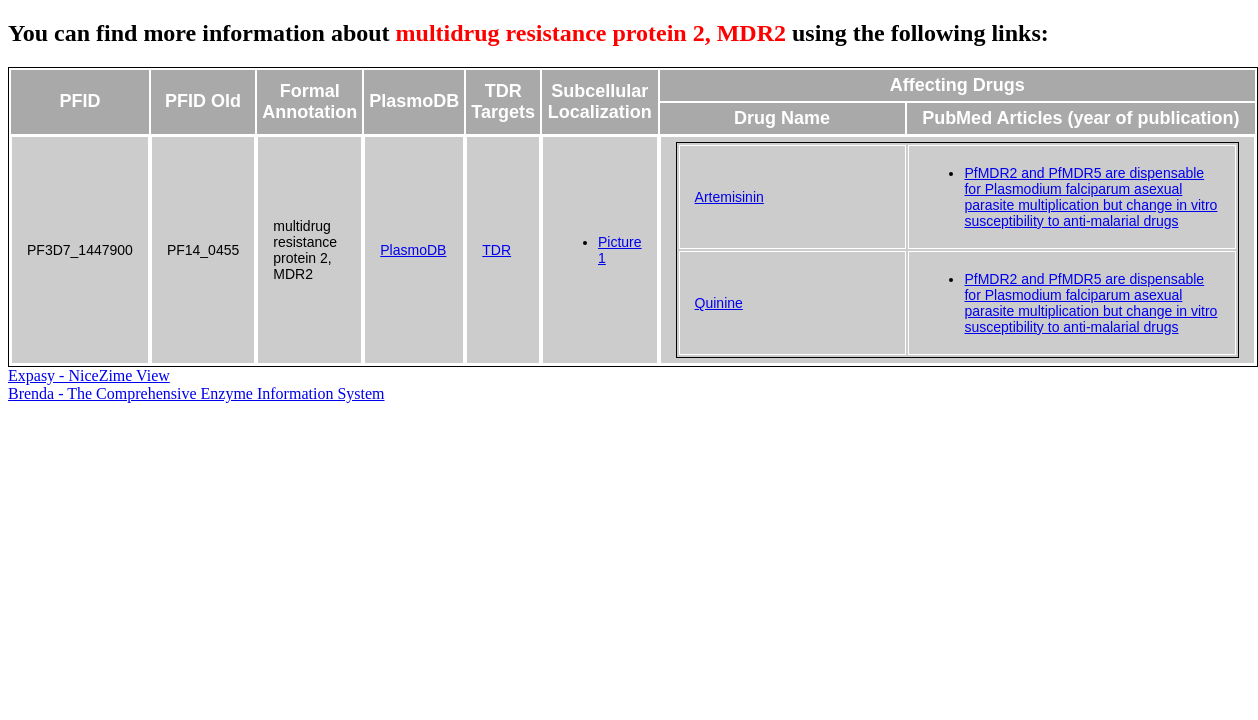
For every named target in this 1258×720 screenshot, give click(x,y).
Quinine (719, 303)
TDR (496, 250)
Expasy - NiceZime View (89, 375)
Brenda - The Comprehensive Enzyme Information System (196, 393)
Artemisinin (729, 197)
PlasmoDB (413, 250)
